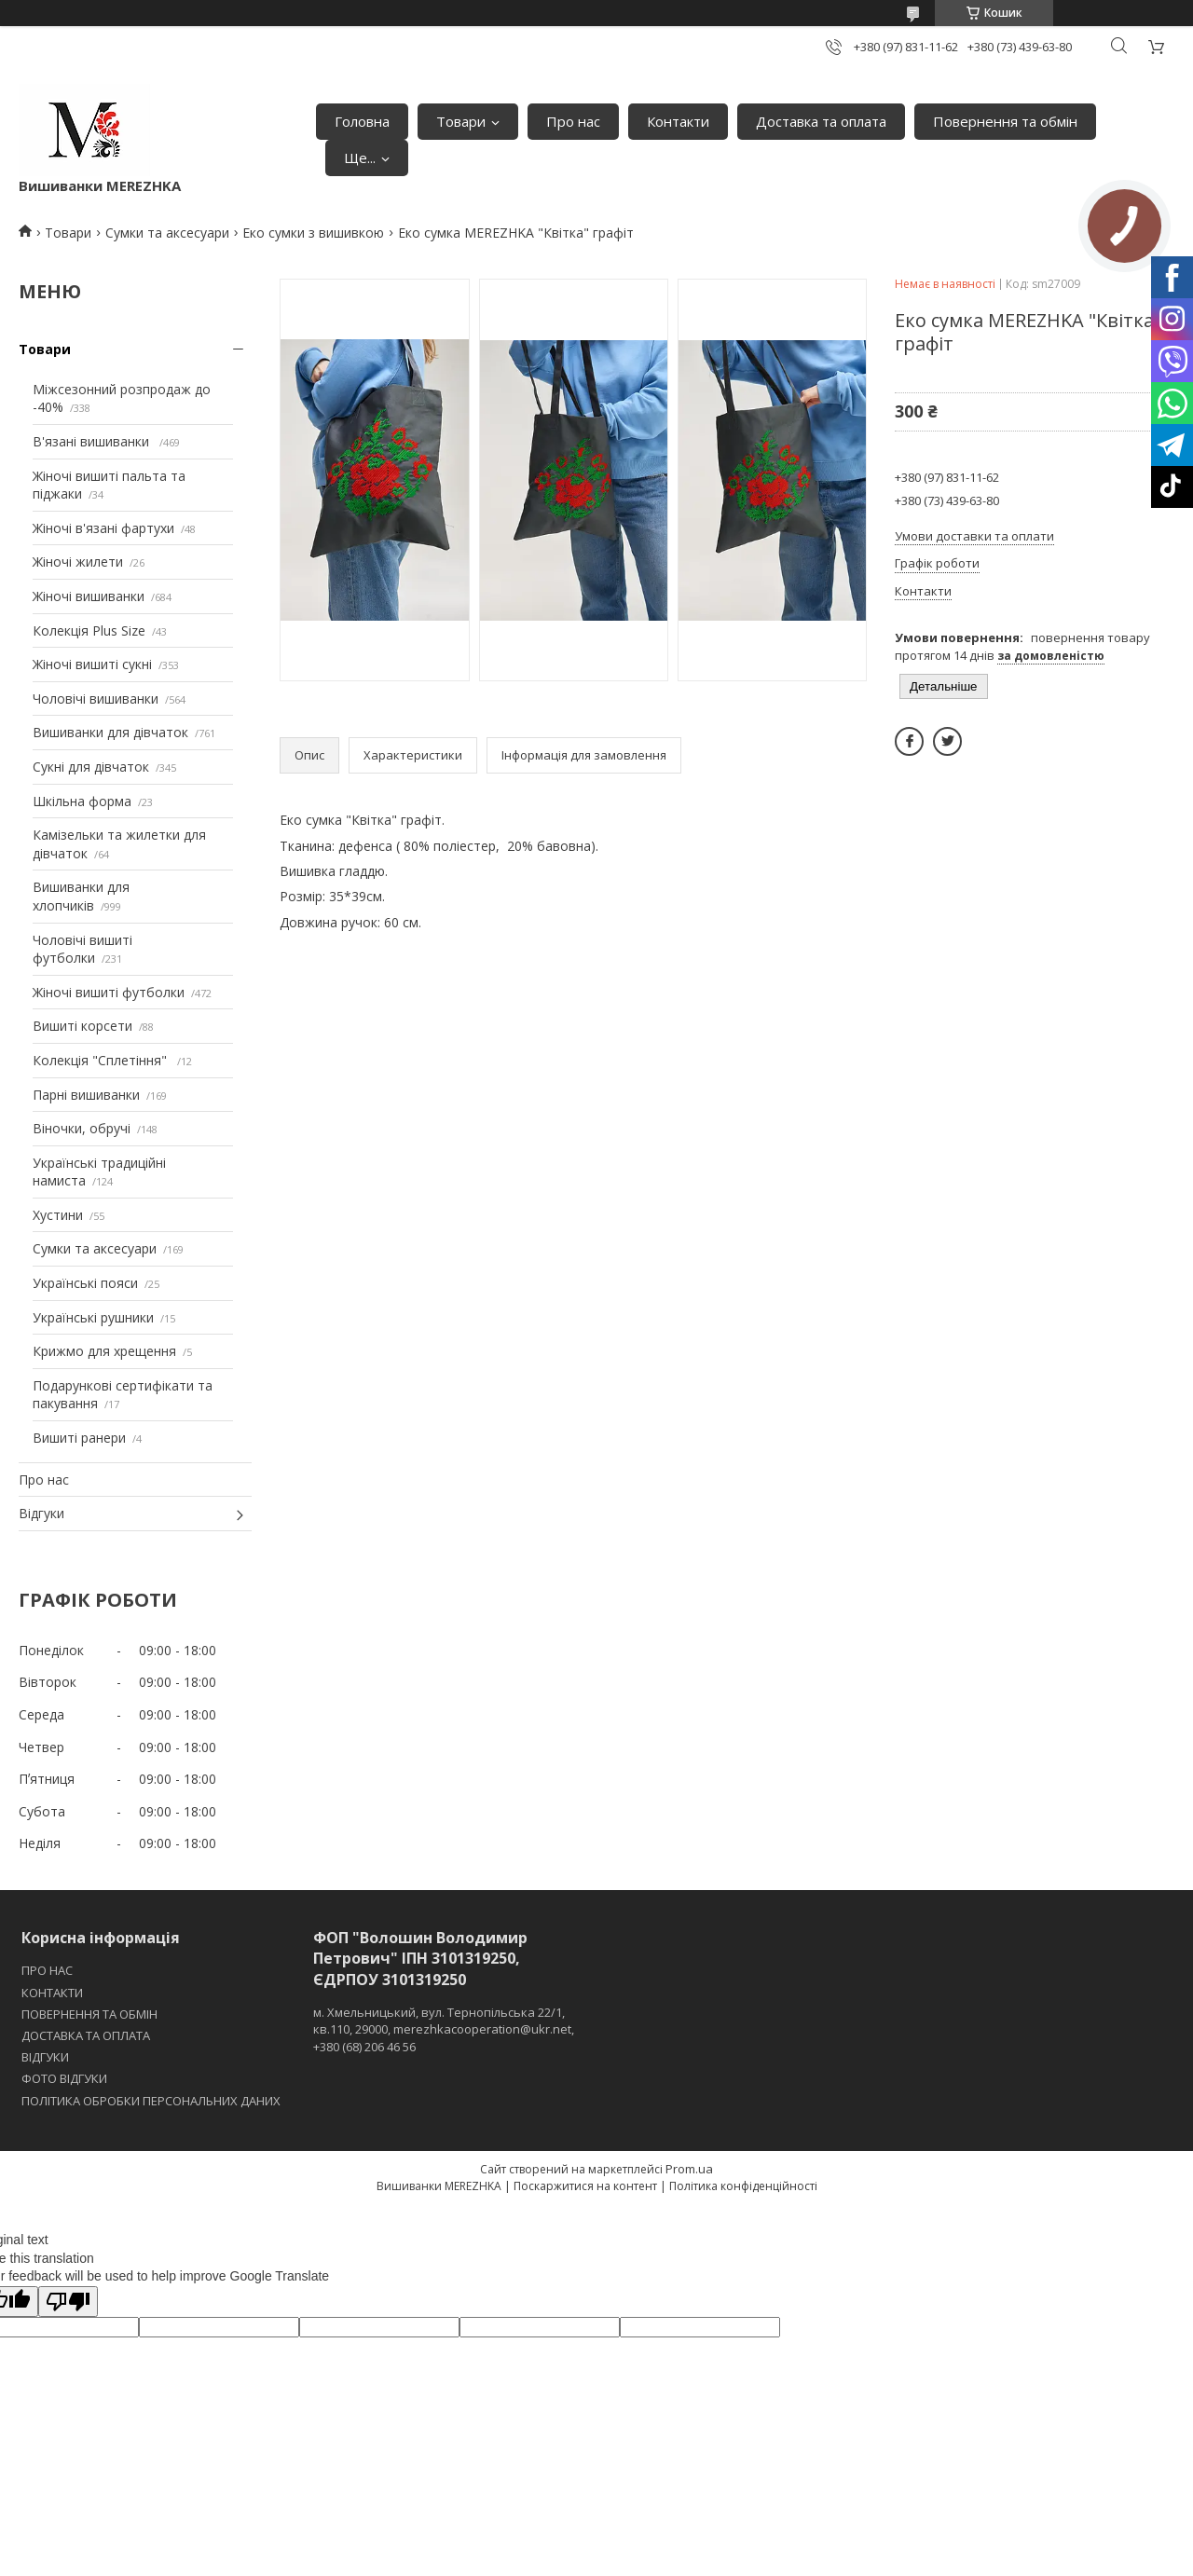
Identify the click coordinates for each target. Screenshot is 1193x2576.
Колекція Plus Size (89, 630)
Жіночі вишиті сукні (92, 664)
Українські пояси (85, 1283)
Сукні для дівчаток (91, 766)
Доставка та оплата (821, 121)
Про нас (573, 121)
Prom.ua (689, 2168)
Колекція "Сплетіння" (102, 1060)
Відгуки (41, 1513)
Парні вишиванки (86, 1094)
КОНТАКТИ (52, 1992)
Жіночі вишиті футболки (109, 992)
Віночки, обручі (81, 1128)
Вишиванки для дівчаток (110, 732)
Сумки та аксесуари (167, 232)
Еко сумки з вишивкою (313, 232)
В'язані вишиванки (93, 441)
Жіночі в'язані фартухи (103, 528)
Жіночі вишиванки (88, 596)
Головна (362, 121)
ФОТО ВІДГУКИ (64, 2078)
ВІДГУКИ (45, 2056)
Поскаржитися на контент (585, 2186)
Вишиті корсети (82, 1026)
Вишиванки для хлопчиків (81, 896)
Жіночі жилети (78, 561)
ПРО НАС (47, 1970)
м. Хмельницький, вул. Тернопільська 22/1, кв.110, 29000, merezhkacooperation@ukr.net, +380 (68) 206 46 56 (443, 2029)
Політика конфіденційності (743, 2186)
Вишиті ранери (79, 1437)
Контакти (678, 121)
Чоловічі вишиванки (95, 698)
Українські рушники (93, 1317)
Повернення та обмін (1005, 121)
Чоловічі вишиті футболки (82, 949)
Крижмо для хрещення (104, 1351)
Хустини (58, 1215)
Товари (461, 121)
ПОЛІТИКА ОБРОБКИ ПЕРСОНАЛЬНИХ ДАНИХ (151, 2100)
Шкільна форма (82, 801)
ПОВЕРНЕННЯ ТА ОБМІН (89, 2014)
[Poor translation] (68, 2301)
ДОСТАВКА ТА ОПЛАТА (85, 2035)
